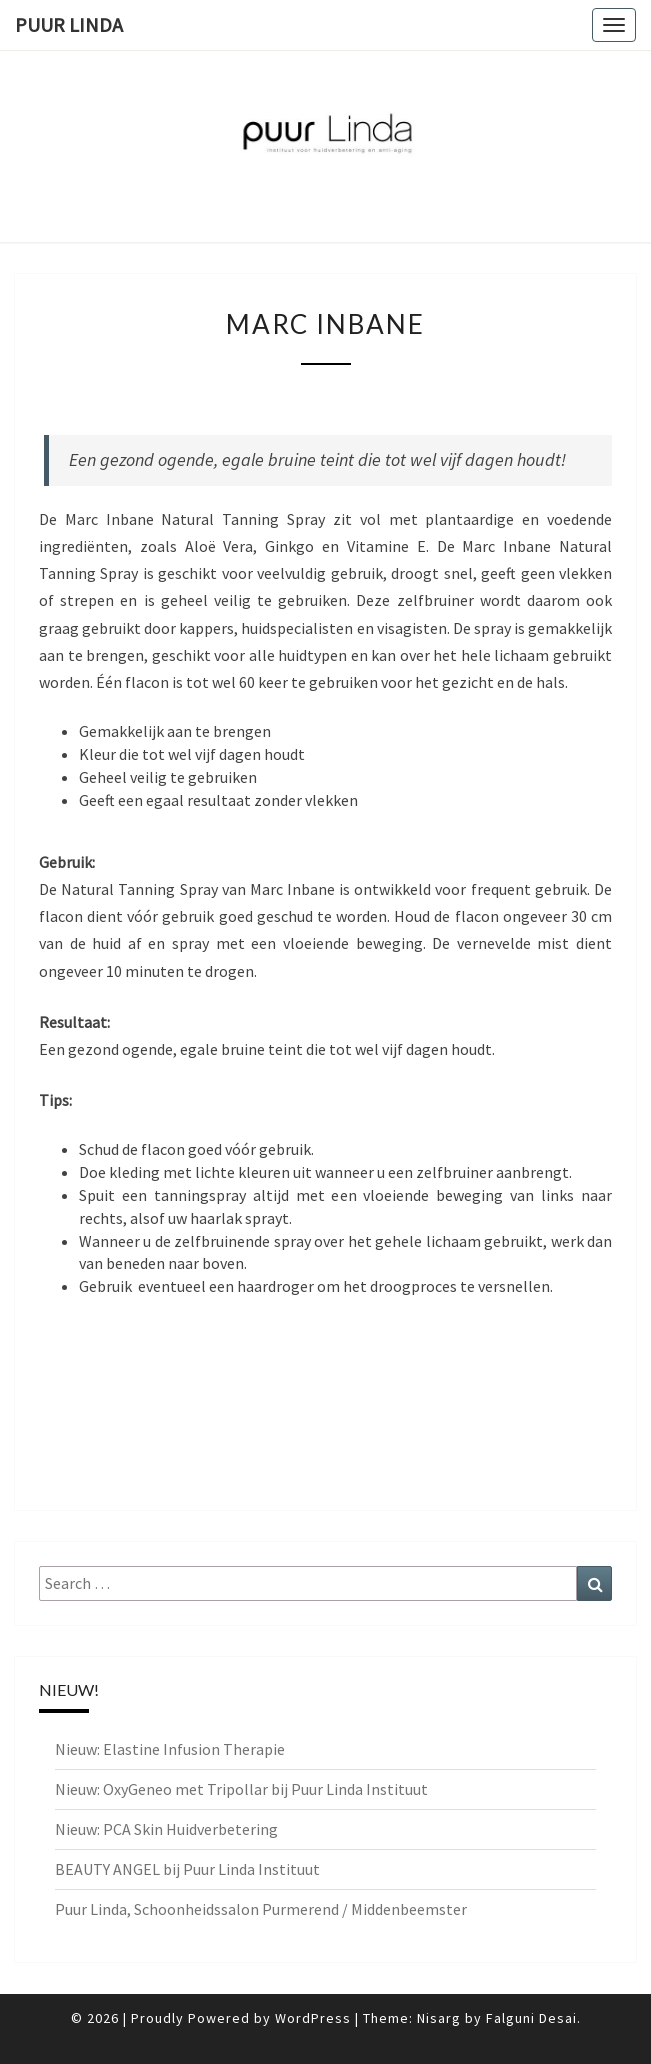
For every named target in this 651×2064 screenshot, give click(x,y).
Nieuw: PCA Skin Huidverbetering (166, 1829)
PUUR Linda (69, 24)
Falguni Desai (531, 2018)
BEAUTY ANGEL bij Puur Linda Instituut (187, 1869)
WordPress (313, 2018)
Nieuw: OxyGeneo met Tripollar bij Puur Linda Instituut (241, 1789)
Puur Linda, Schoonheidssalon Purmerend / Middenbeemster (261, 1909)
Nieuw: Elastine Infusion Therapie (170, 1749)
